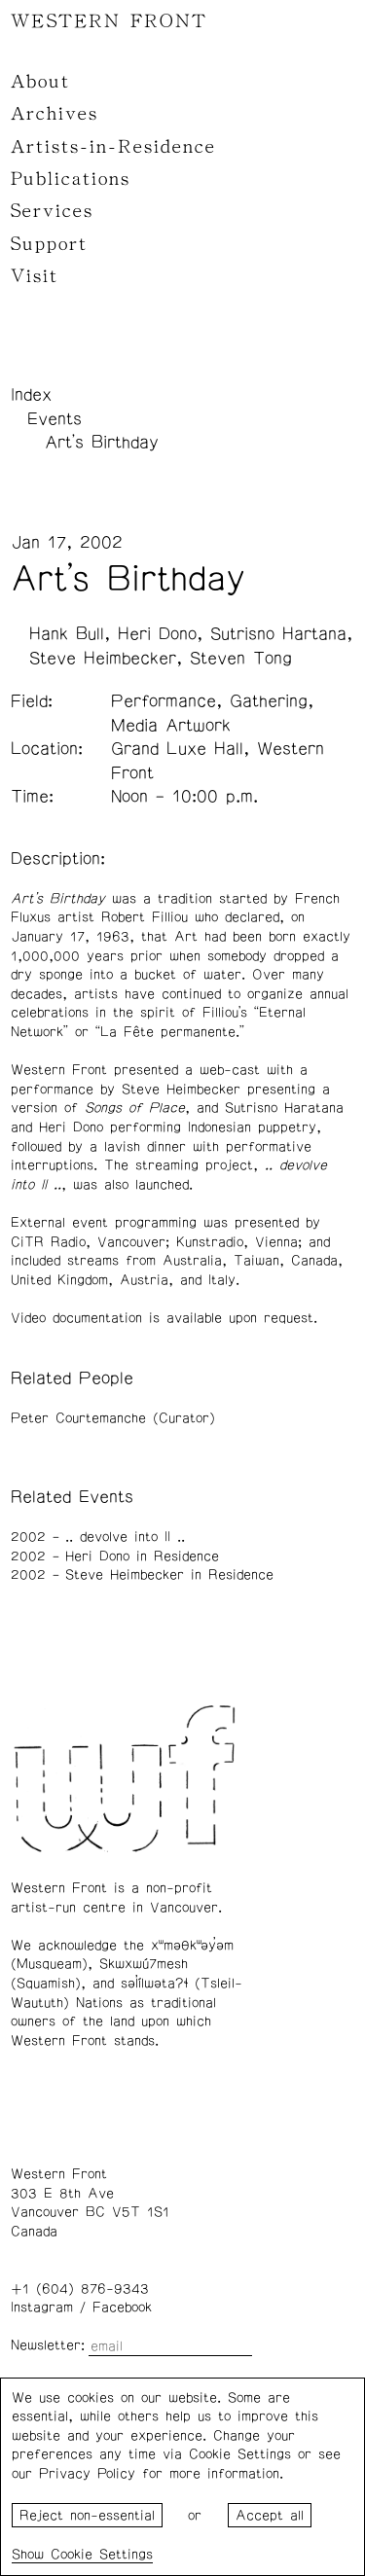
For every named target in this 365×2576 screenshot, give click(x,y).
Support (49, 244)
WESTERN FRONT (109, 21)
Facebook (122, 2307)
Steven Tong (241, 658)
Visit (34, 276)
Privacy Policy (87, 2474)
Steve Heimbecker (102, 658)
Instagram (42, 2307)
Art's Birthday (102, 442)
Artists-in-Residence (113, 147)
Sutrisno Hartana (278, 634)
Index (31, 395)
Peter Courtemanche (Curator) (113, 1418)
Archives (54, 114)
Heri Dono (157, 634)
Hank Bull (66, 634)
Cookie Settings (102, 2554)
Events (54, 419)
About (40, 81)
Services (52, 211)
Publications (70, 179)
